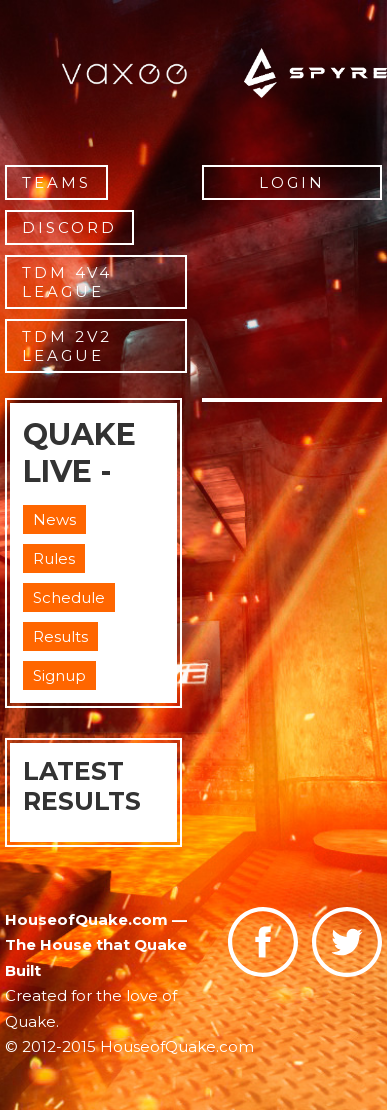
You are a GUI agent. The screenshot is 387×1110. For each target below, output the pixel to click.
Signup (59, 675)
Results (60, 636)
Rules (54, 558)
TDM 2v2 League (67, 346)
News (54, 519)
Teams (56, 182)
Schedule (69, 597)
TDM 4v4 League (67, 282)
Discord (69, 227)
